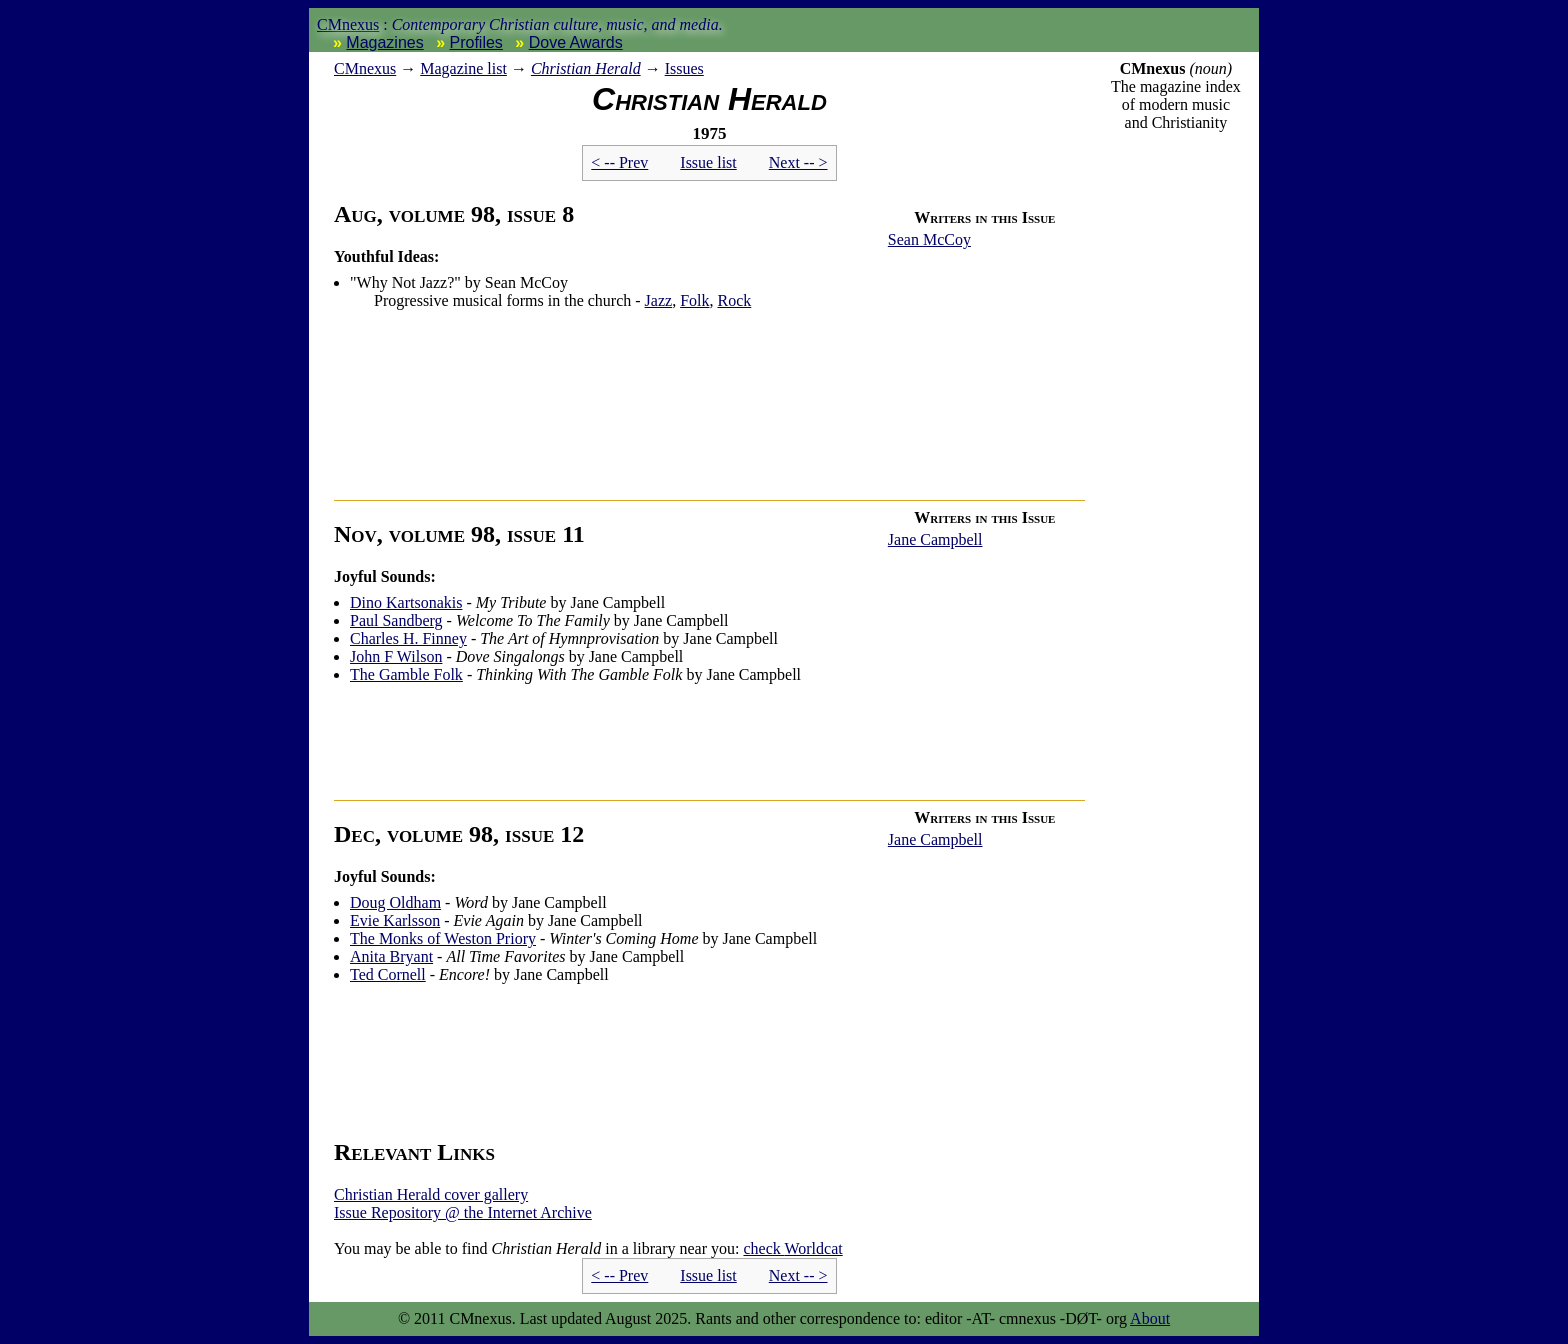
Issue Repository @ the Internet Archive (463, 1212)
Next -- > (798, 162)
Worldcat (792, 1248)
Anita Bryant (391, 956)
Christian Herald (586, 68)
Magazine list (463, 68)
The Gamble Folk (406, 674)
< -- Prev (619, 162)
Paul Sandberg (396, 620)
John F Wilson (396, 656)
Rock (734, 300)
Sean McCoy (929, 239)
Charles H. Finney (408, 638)
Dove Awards (576, 42)
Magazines (384, 42)
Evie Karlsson (395, 920)
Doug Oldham (395, 902)
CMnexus (348, 24)
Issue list (708, 162)
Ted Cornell (388, 974)
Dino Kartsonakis (406, 602)
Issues (684, 68)
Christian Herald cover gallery (431, 1194)
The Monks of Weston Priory (443, 938)
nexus (365, 68)
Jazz (659, 300)
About (1150, 1318)
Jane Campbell (935, 539)
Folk (694, 300)
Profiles (476, 42)
